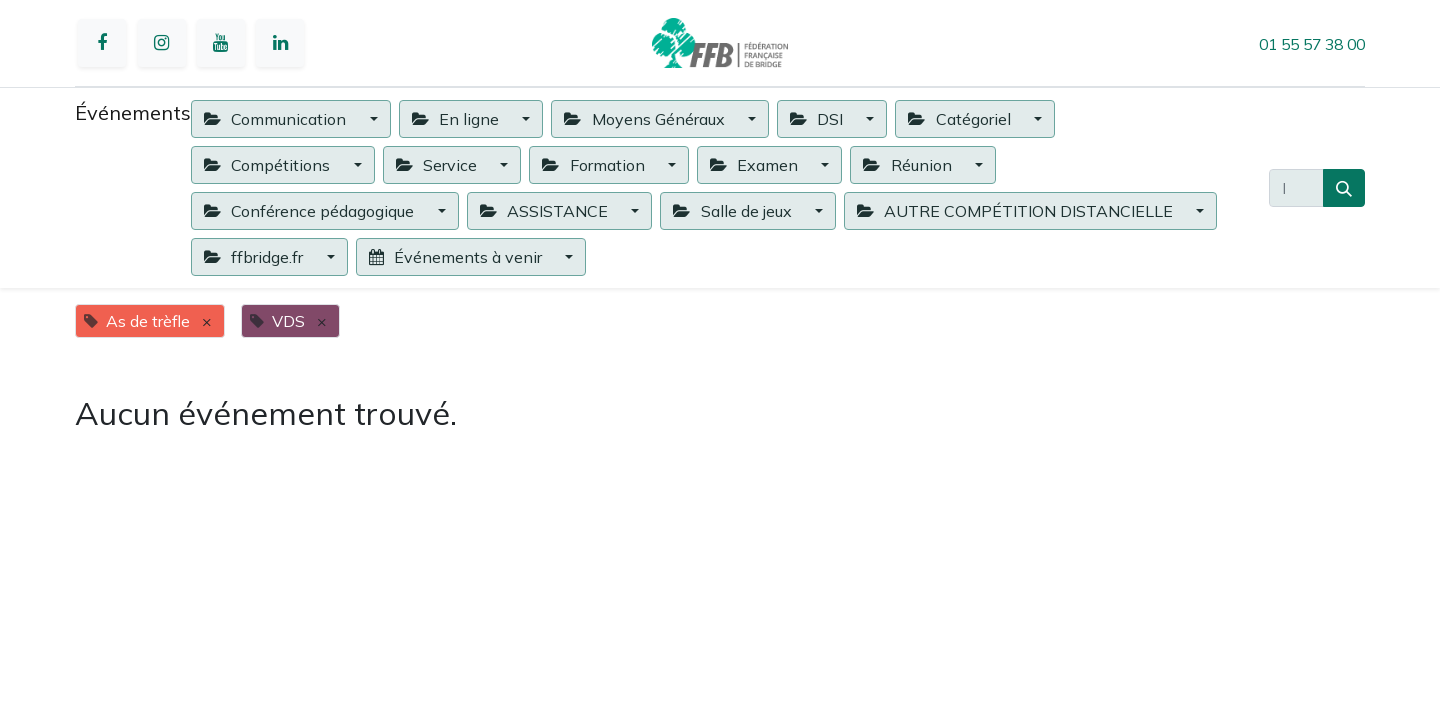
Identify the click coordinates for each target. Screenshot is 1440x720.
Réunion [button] (909, 165)
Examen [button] (756, 165)
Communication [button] (277, 119)
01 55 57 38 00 (1312, 44)
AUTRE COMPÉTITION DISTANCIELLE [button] (1017, 211)
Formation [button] (595, 165)
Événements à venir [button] (457, 257)
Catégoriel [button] (961, 119)
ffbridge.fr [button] (255, 257)
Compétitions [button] (269, 165)
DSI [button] (818, 119)
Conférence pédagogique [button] (311, 211)
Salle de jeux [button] (734, 211)
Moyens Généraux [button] (646, 119)
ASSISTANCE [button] (546, 211)
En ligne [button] (457, 119)
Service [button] (438, 165)
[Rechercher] (1344, 188)
